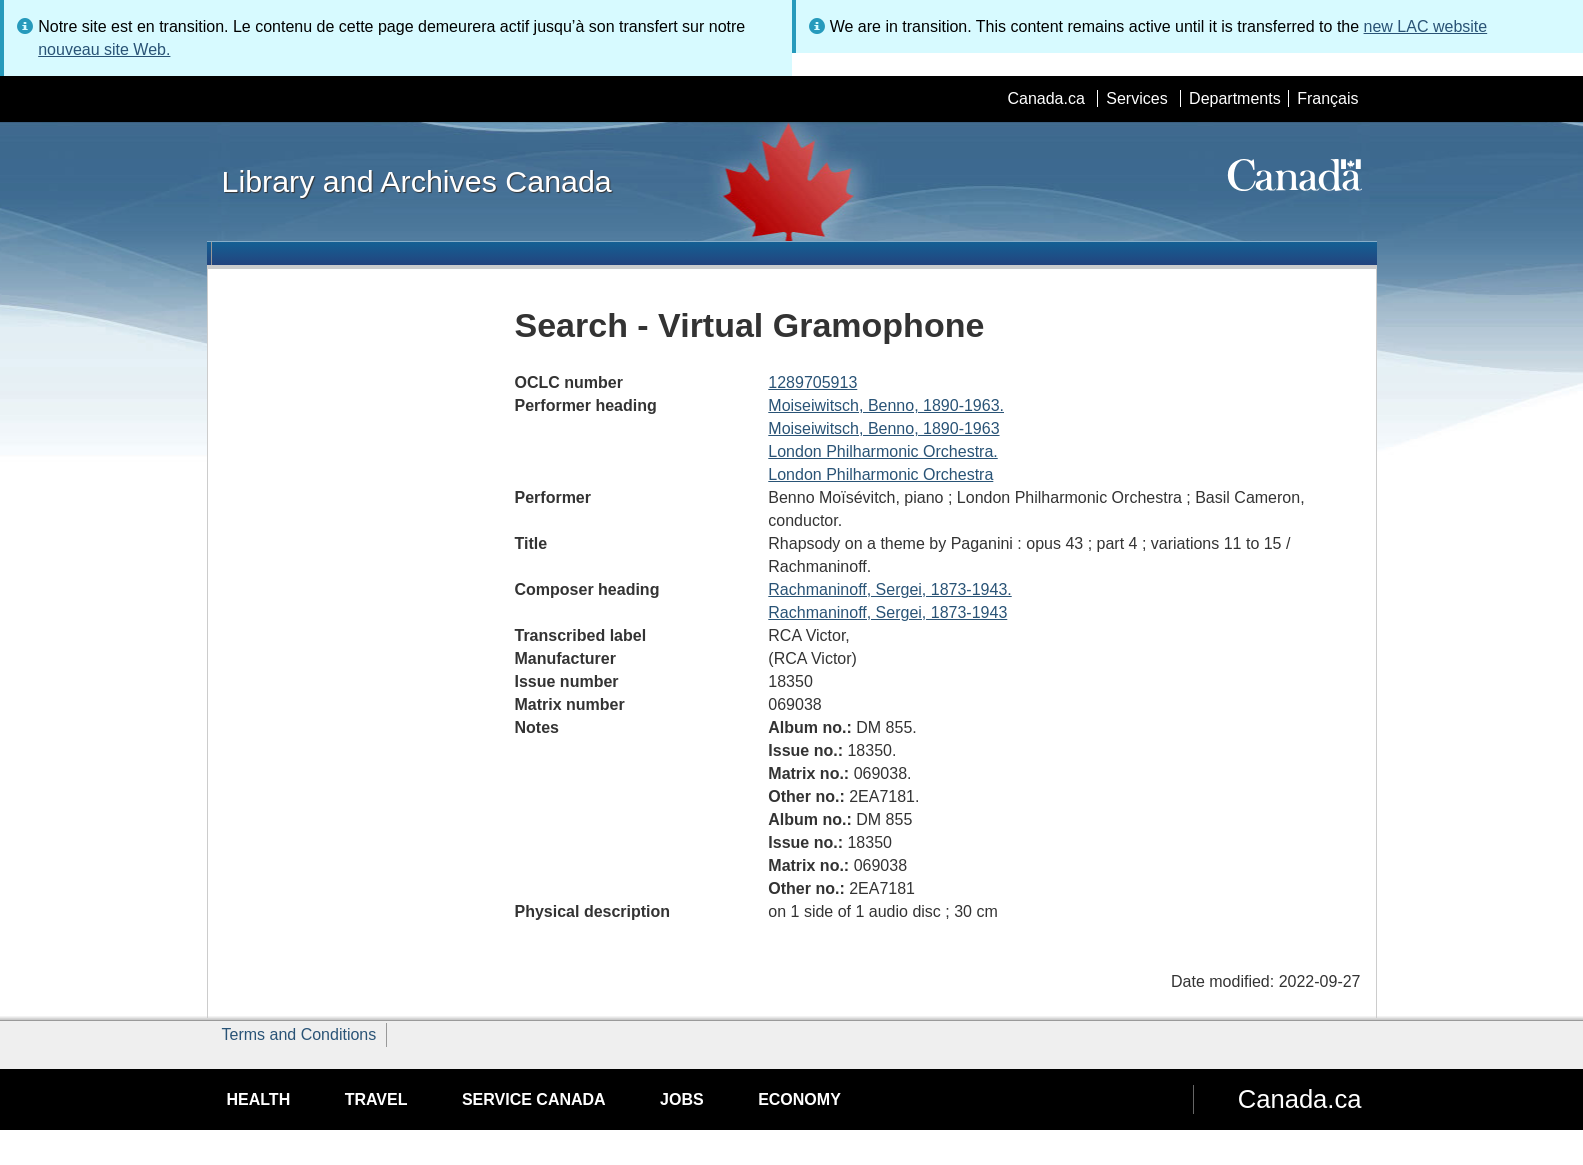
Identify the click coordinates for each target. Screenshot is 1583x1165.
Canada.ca (1045, 98)
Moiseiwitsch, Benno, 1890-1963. (886, 405)
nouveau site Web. (104, 49)
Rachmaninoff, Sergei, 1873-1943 (887, 612)
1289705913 (812, 382)
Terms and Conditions (299, 1034)
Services (1136, 98)
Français (1327, 98)
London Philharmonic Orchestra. (882, 451)
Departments (1235, 98)
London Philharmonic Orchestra (880, 474)
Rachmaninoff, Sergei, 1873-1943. (889, 589)
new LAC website (1426, 26)
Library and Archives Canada (417, 181)
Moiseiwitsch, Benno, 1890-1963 (883, 428)
